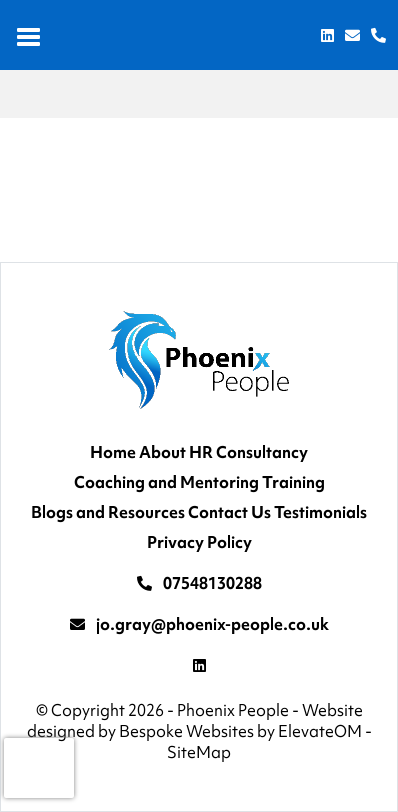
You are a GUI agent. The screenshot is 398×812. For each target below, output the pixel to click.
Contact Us (229, 512)
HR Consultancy (248, 452)
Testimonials (320, 512)
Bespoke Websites (186, 731)
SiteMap (199, 752)
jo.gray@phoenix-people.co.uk (212, 624)
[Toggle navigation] (29, 35)
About (162, 452)
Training (293, 482)
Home (113, 452)
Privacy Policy (199, 542)
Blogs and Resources (108, 512)
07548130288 (212, 583)
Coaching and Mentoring (166, 482)
